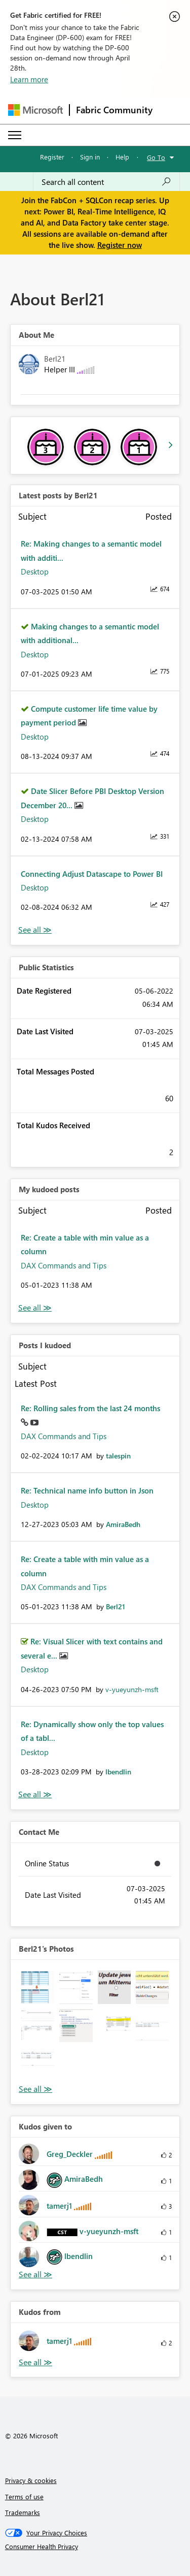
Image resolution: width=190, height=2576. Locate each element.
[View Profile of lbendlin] (118, 1771)
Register (52, 156)
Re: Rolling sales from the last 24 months (90, 1408)
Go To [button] (156, 157)
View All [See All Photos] (35, 2089)
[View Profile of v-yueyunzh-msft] (132, 1689)
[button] (37, 1986)
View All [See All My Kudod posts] (35, 1308)
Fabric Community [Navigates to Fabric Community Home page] (114, 110)
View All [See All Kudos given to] (35, 2274)
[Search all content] (106, 182)
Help (122, 156)
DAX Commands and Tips (63, 1265)
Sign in (90, 156)
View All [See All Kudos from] (35, 2362)
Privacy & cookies (31, 2480)
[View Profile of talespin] (118, 1455)
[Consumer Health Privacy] (95, 2546)
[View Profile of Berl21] (115, 1606)
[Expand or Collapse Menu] (14, 135)
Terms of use (24, 2496)
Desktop (35, 571)
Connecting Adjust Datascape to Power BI (92, 874)
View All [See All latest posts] (35, 930)
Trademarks (22, 2512)
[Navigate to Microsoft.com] (35, 110)
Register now (119, 245)
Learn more (29, 79)
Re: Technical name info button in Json (87, 1490)
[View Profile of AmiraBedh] (123, 1524)
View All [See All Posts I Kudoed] (35, 1794)
